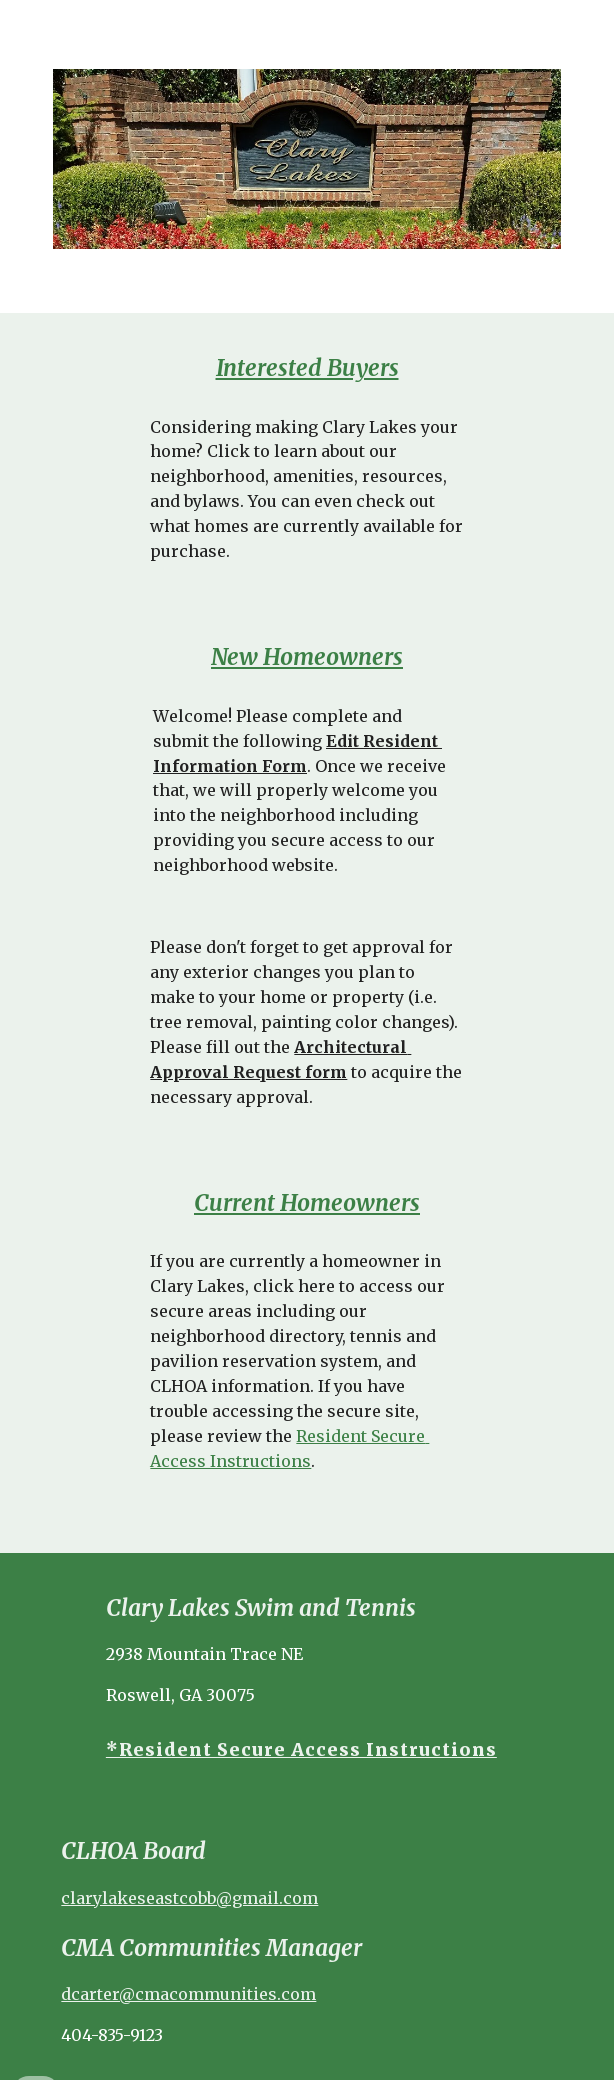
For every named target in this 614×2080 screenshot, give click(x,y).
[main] (306, 368)
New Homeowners (307, 657)
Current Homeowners (307, 1203)
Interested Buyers (307, 368)
